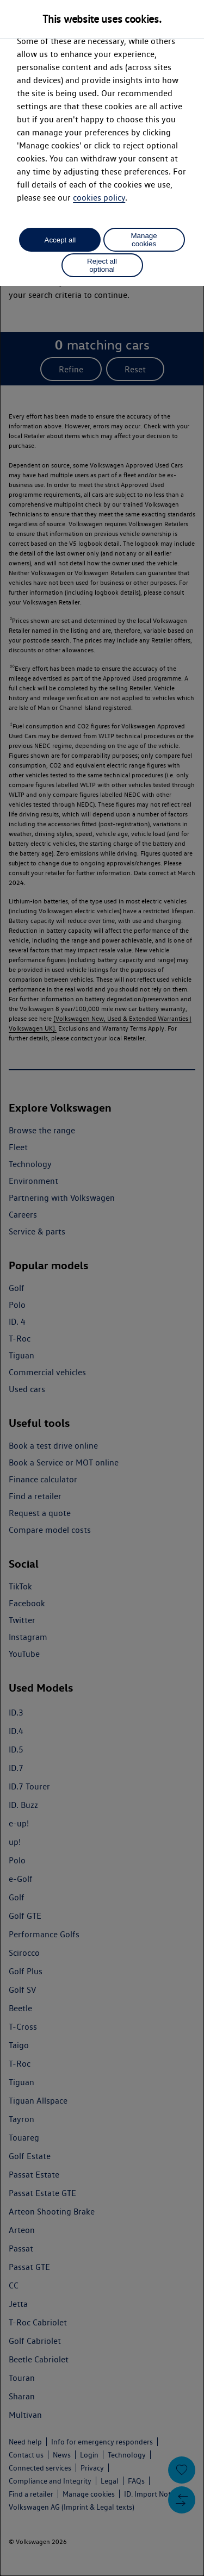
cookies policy (99, 197)
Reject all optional (102, 265)
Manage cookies (144, 240)
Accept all (60, 240)
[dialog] (102, 1288)
